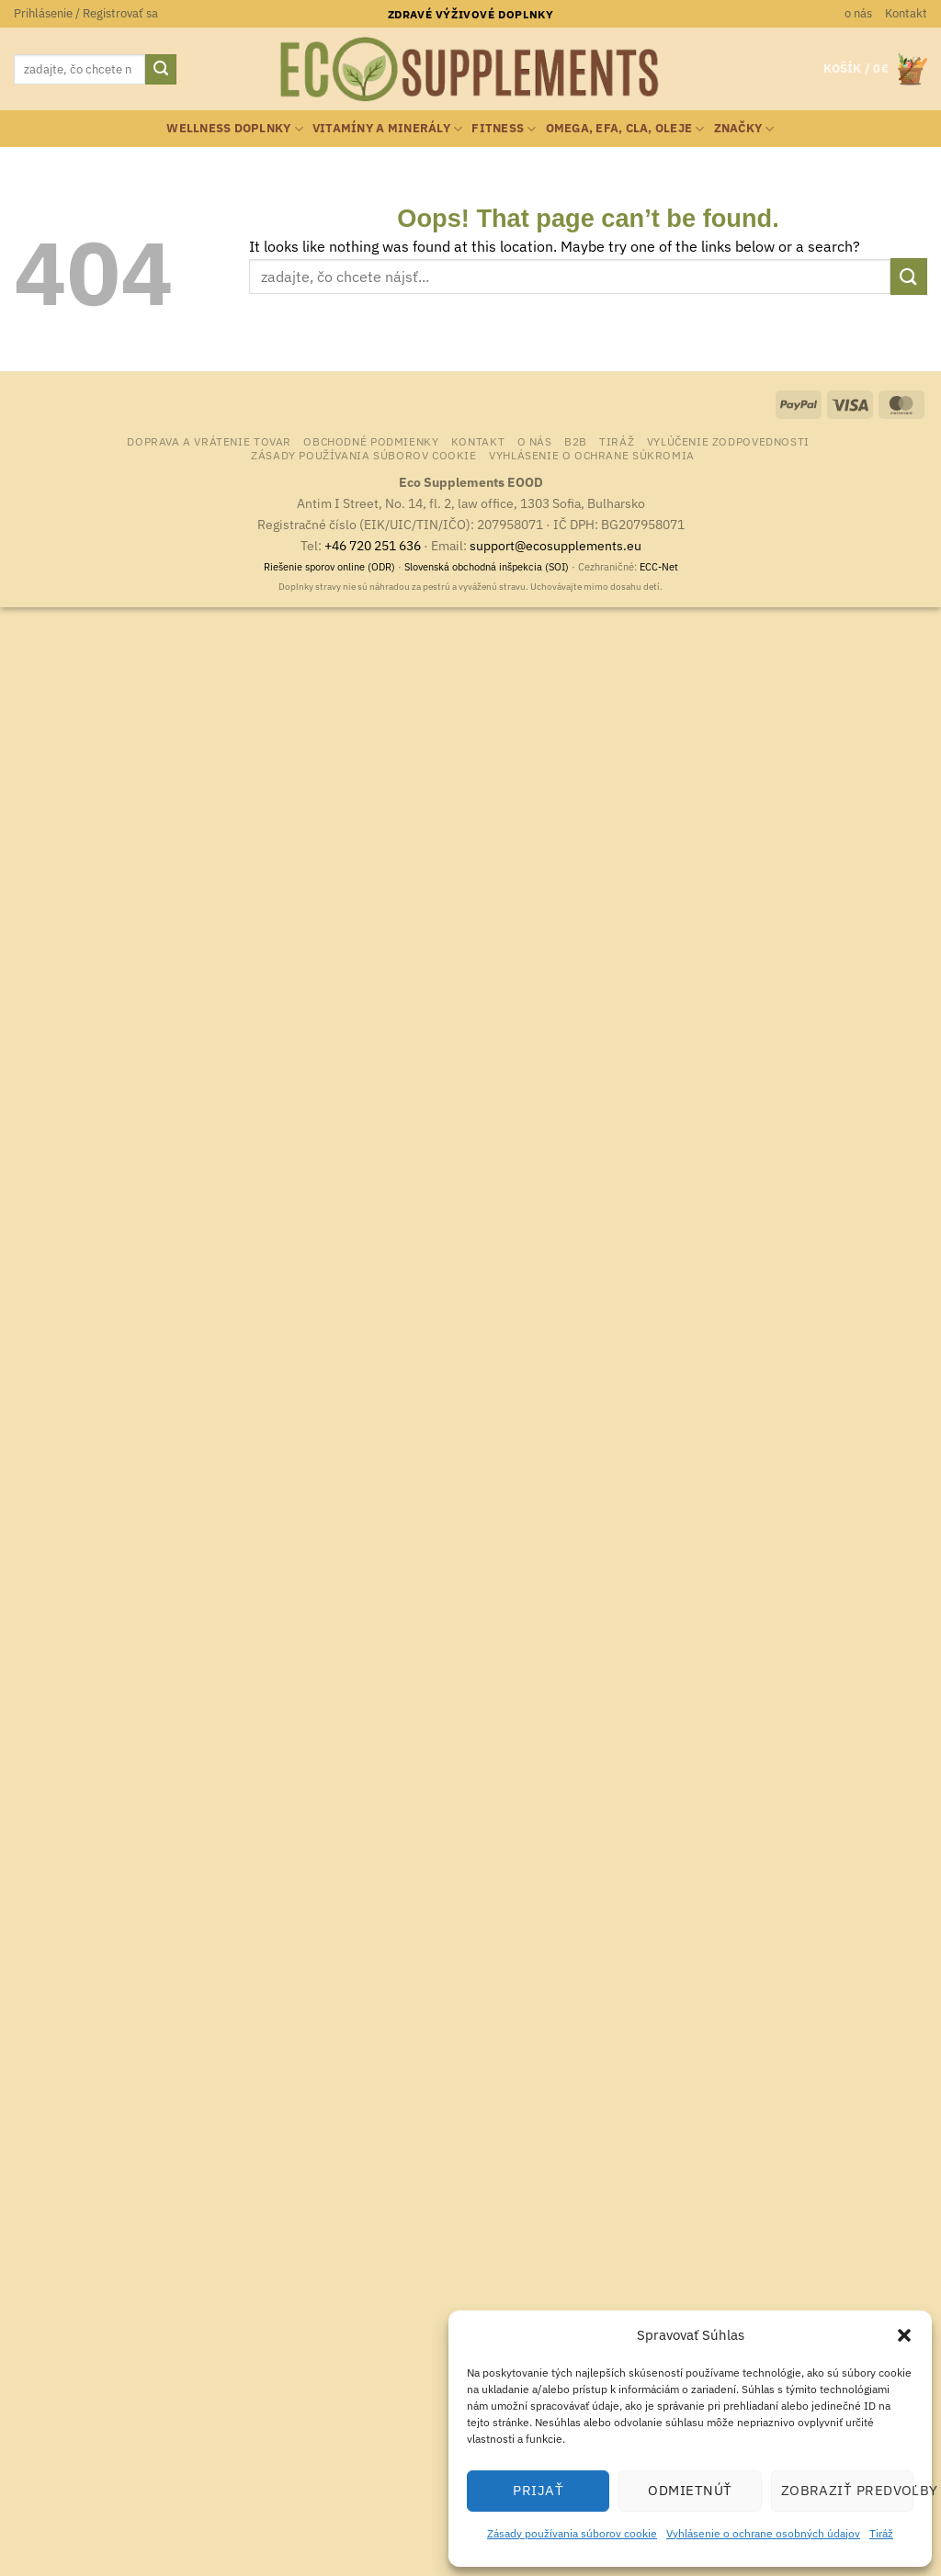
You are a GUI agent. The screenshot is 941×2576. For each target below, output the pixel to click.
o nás (858, 13)
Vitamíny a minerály (387, 129)
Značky (744, 129)
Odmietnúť (689, 2490)
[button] (904, 2335)
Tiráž (881, 2533)
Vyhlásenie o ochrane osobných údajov (763, 2533)
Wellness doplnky (234, 129)
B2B (575, 441)
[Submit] (160, 69)
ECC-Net (659, 566)
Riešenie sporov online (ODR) (329, 566)
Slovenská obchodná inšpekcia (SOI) (486, 566)
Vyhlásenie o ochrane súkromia (592, 454)
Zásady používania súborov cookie (572, 2533)
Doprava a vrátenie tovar (209, 441)
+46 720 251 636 (372, 545)
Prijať (538, 2490)
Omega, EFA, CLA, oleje (625, 129)
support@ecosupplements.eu (555, 545)
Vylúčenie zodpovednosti (728, 441)
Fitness (503, 129)
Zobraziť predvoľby (847, 2490)
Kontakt (906, 13)
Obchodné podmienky (370, 441)
